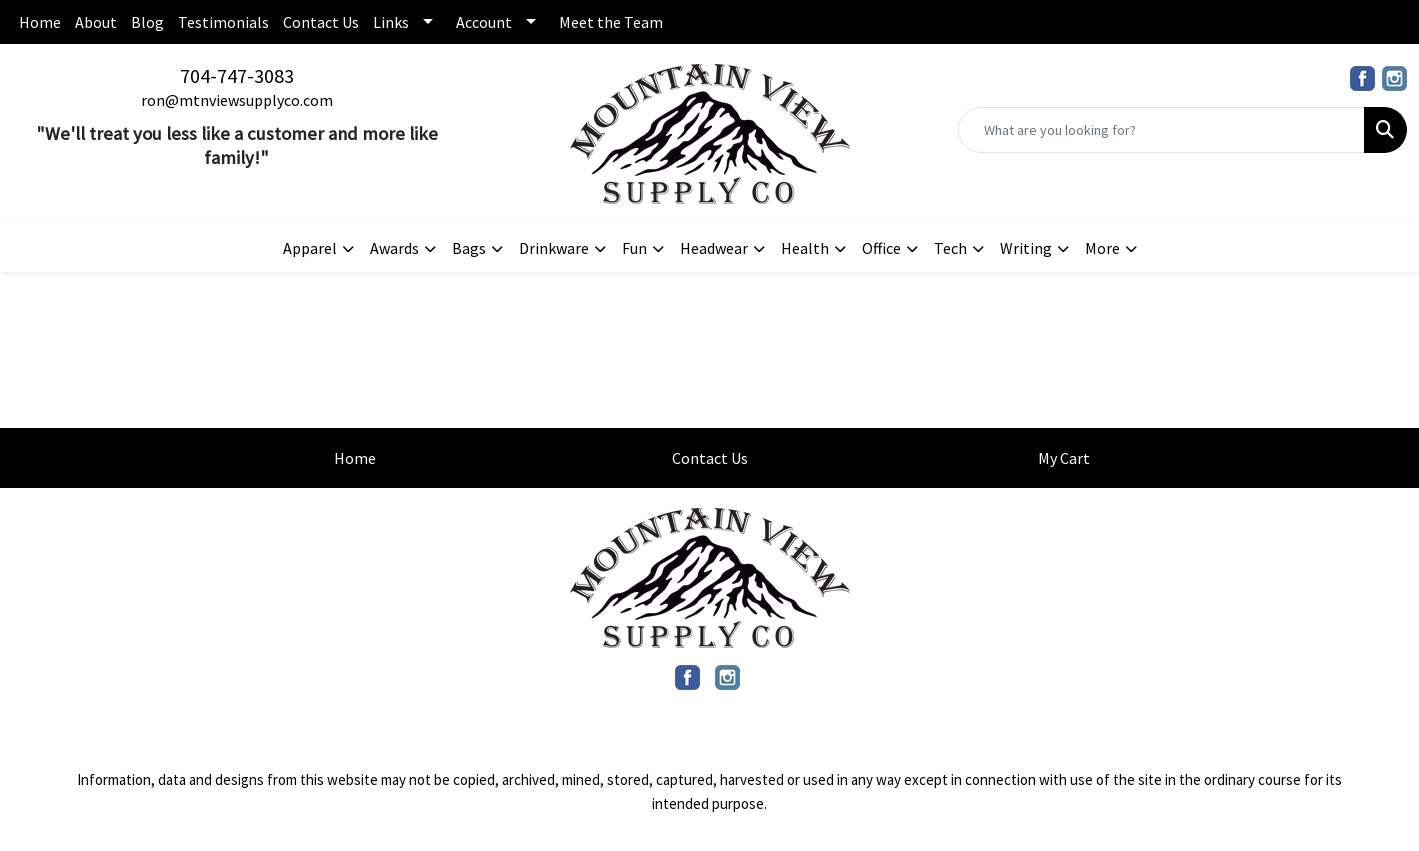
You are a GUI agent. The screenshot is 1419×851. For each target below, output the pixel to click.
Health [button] (805, 248)
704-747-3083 (237, 75)
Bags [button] (469, 248)
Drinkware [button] (554, 248)
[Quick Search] (1161, 130)
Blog (147, 22)
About (96, 22)
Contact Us (321, 22)
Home (40, 22)
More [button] (1102, 248)
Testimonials (223, 22)
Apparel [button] (310, 248)
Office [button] (881, 248)
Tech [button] (950, 248)
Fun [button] (634, 248)
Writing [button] (1026, 248)
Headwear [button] (714, 248)
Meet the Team (611, 22)
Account (484, 22)
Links (391, 22)
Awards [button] (394, 248)
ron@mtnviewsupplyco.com (237, 100)
